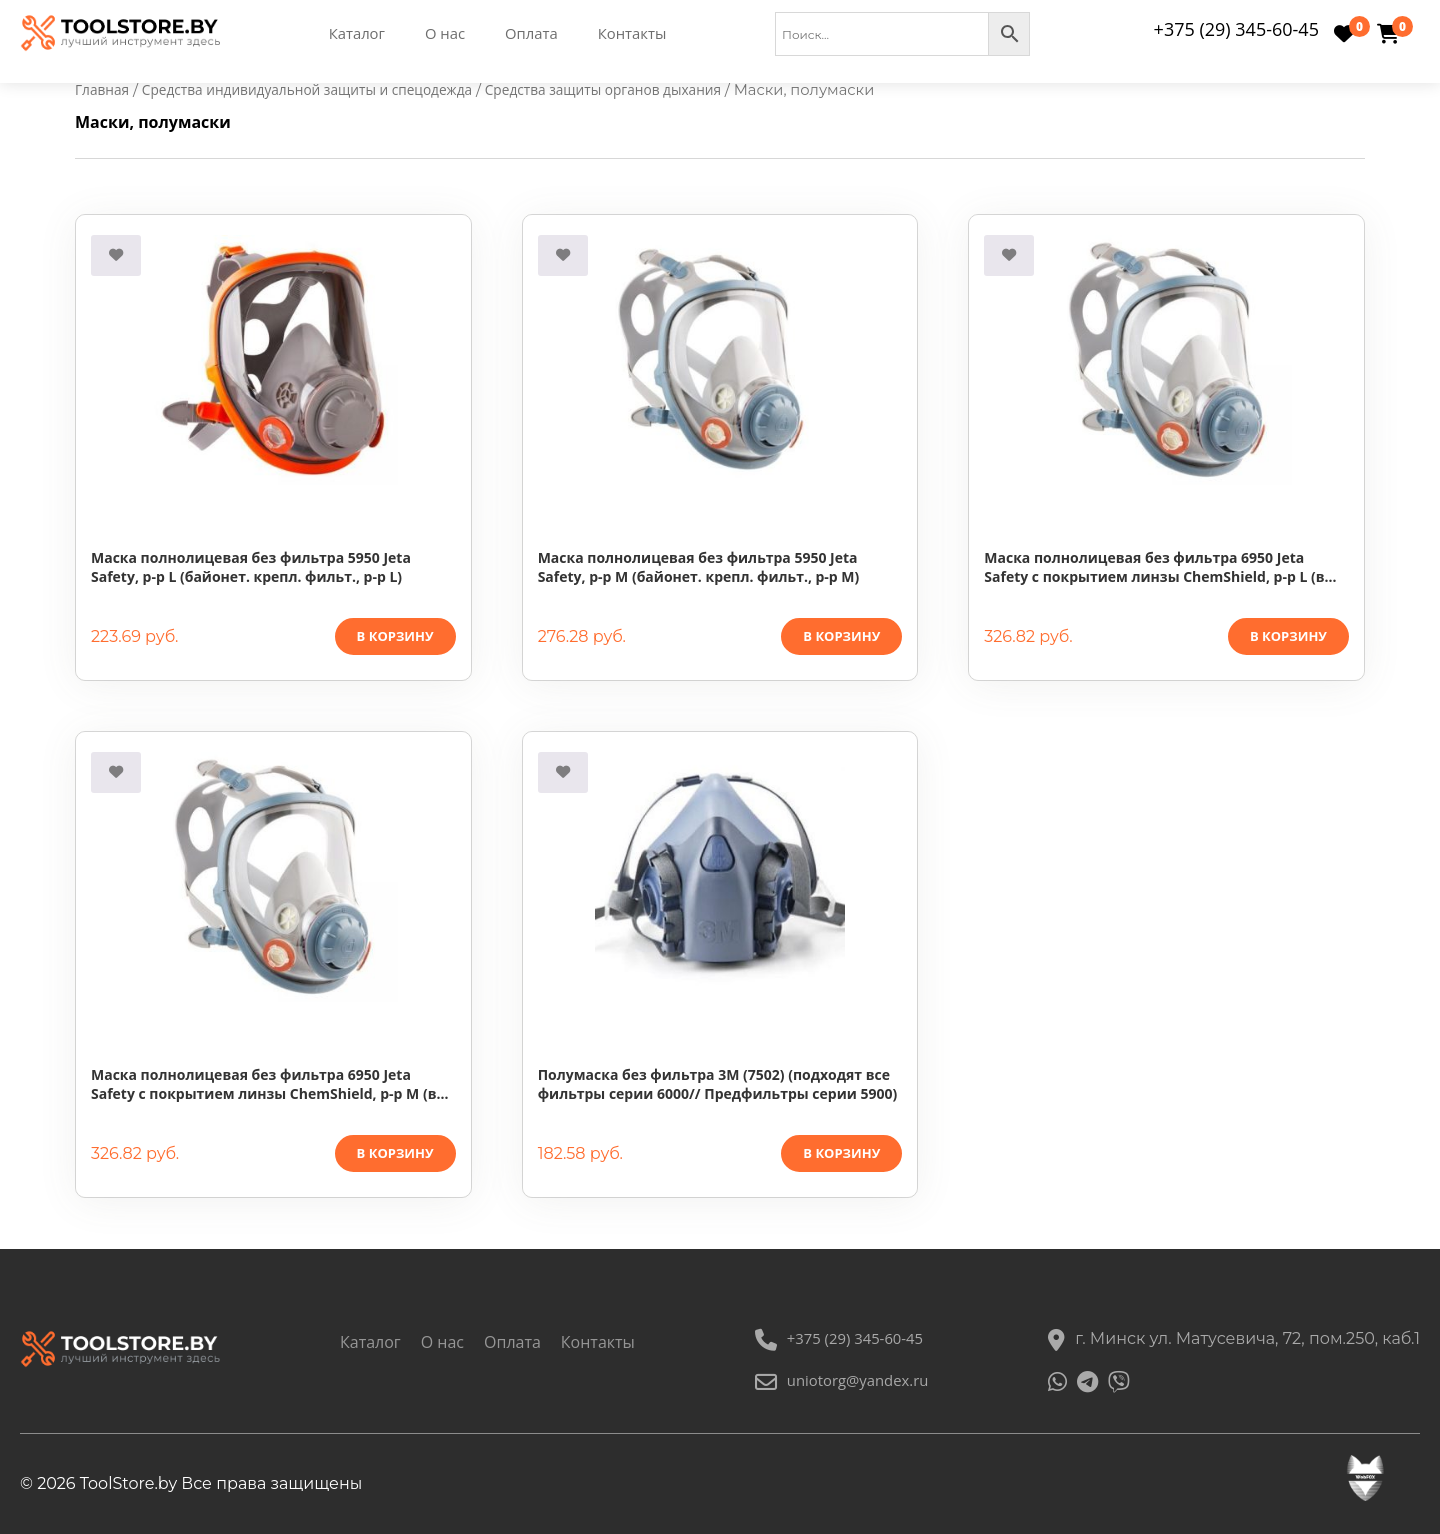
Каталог (353, 34)
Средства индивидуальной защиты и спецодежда (324, 90)
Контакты (641, 34)
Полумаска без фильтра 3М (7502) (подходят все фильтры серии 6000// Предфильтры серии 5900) (718, 1085)
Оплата (535, 34)
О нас (445, 34)
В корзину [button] (395, 637)
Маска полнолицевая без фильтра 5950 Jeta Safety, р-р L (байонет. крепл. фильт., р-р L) (251, 568)
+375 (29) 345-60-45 (1236, 29)
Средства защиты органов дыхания (642, 90)
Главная (104, 90)
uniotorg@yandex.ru (839, 1381)
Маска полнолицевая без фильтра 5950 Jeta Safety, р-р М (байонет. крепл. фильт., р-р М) (699, 568)
